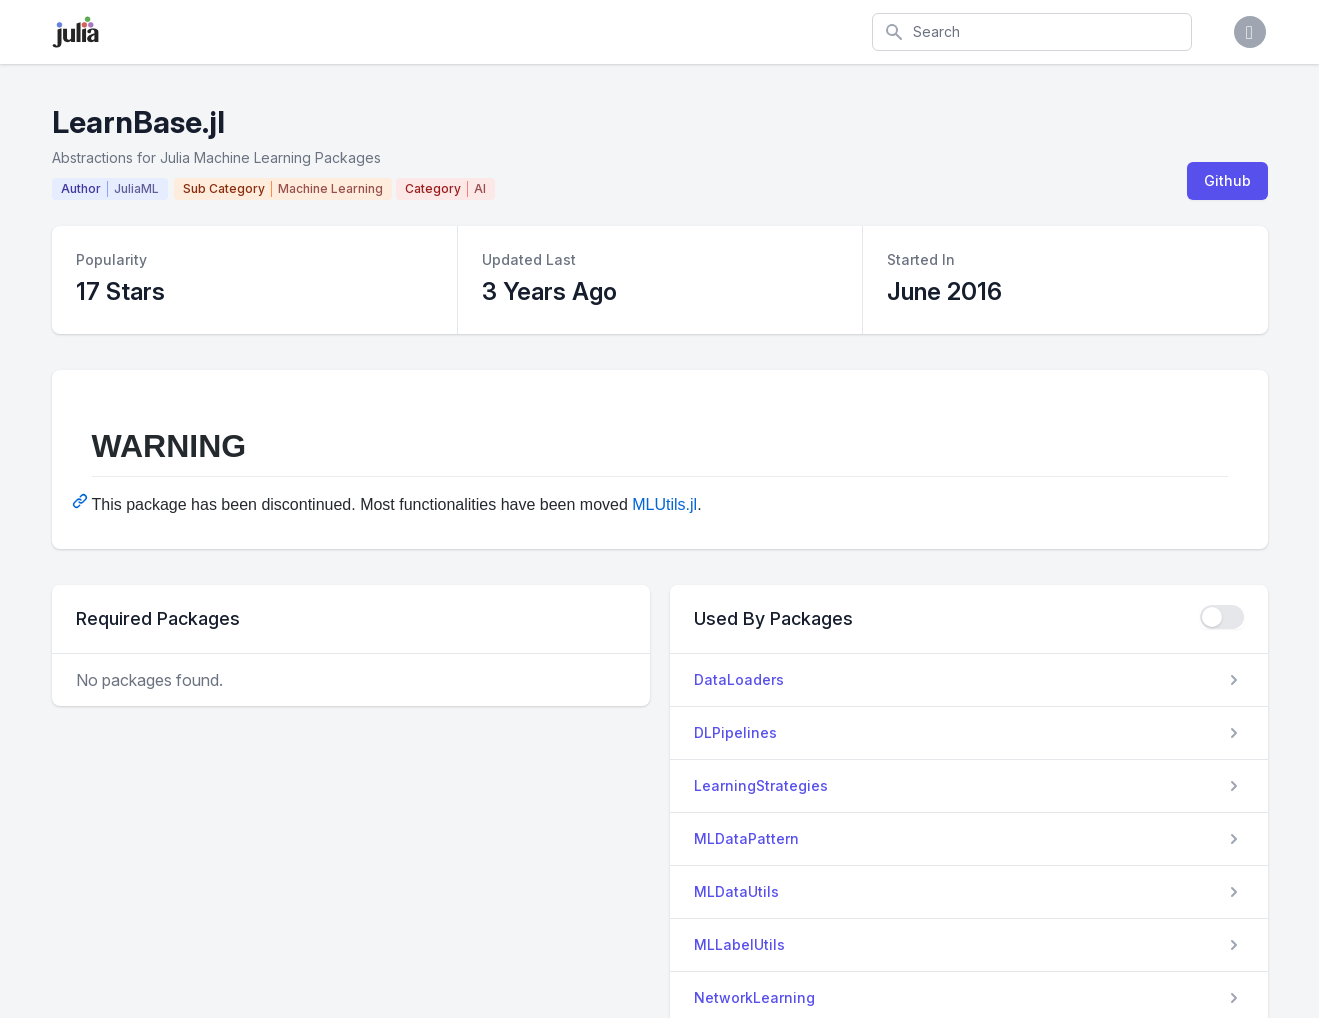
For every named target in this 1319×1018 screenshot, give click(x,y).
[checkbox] (1222, 617)
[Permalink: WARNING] (82, 501)
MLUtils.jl (664, 504)
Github (1227, 180)
